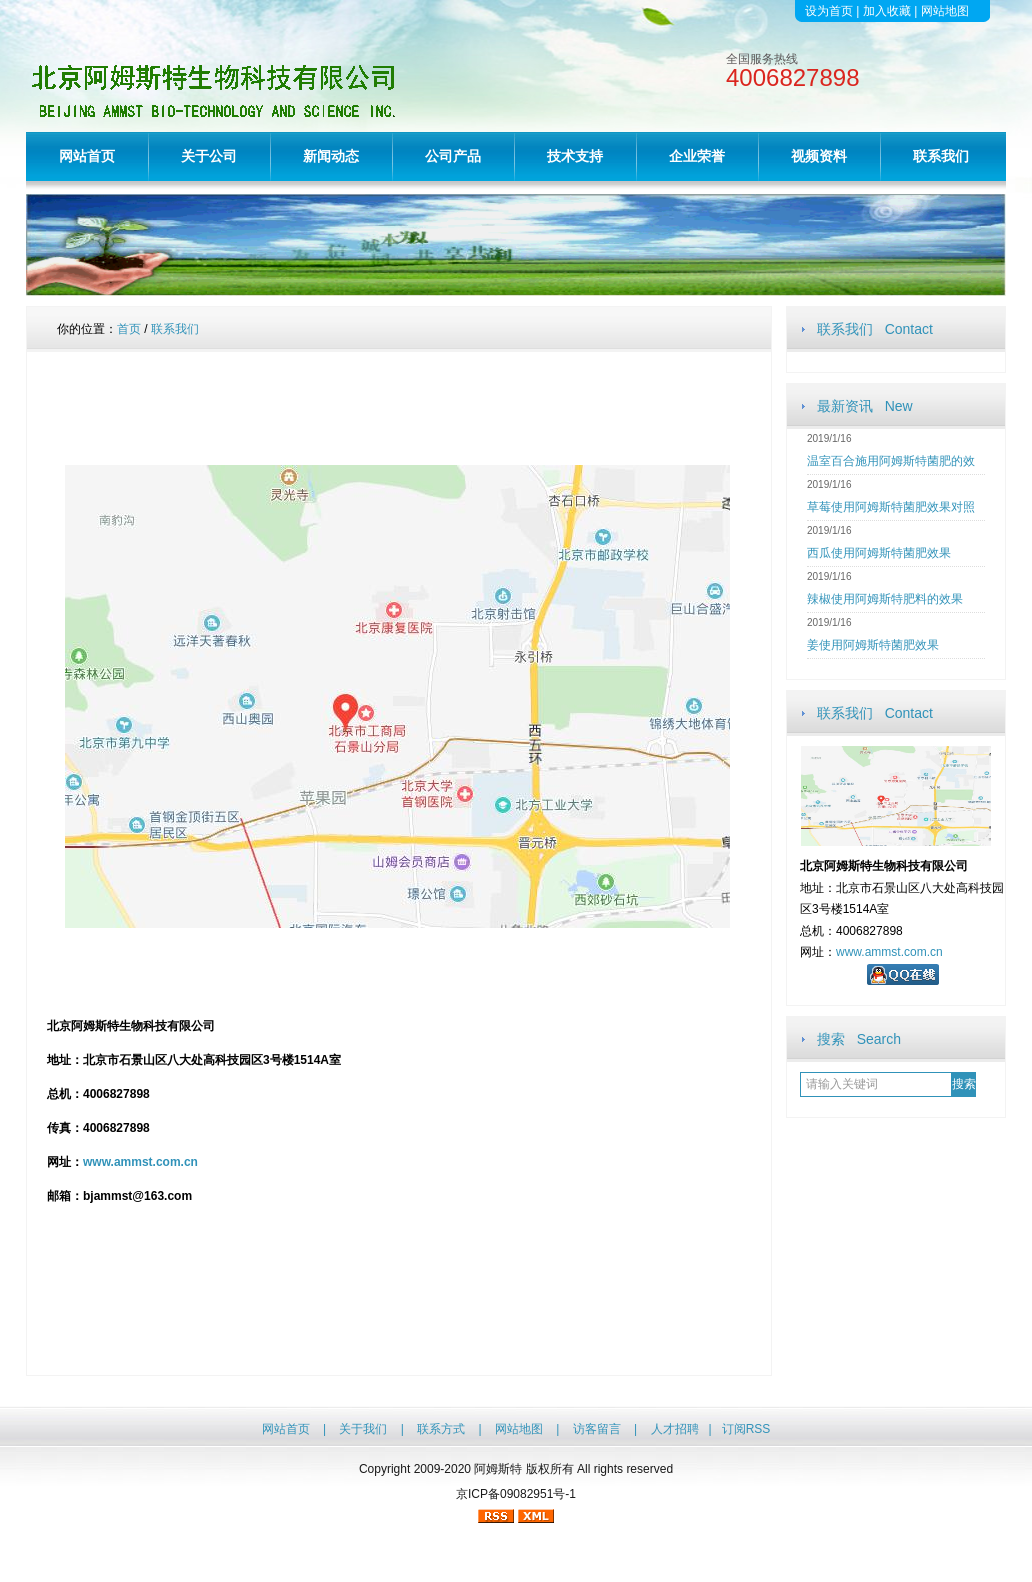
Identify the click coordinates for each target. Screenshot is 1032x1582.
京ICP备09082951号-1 (516, 1494)
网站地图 (945, 11)
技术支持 (575, 156)
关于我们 (363, 1429)
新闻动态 (331, 156)
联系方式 (441, 1429)
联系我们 (941, 156)
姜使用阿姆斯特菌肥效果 (873, 645)
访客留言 (597, 1429)
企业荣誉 (697, 156)
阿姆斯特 (498, 1469)
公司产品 (453, 156)
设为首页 (829, 11)
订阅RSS (746, 1429)
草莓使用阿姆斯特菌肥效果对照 (891, 507)
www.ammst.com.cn (889, 952)
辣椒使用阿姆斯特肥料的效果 (885, 599)
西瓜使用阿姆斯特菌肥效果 (879, 553)
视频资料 (819, 156)
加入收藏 (887, 11)
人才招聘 (675, 1429)
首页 (129, 329)
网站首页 (87, 156)
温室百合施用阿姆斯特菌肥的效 (891, 461)
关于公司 (209, 156)
